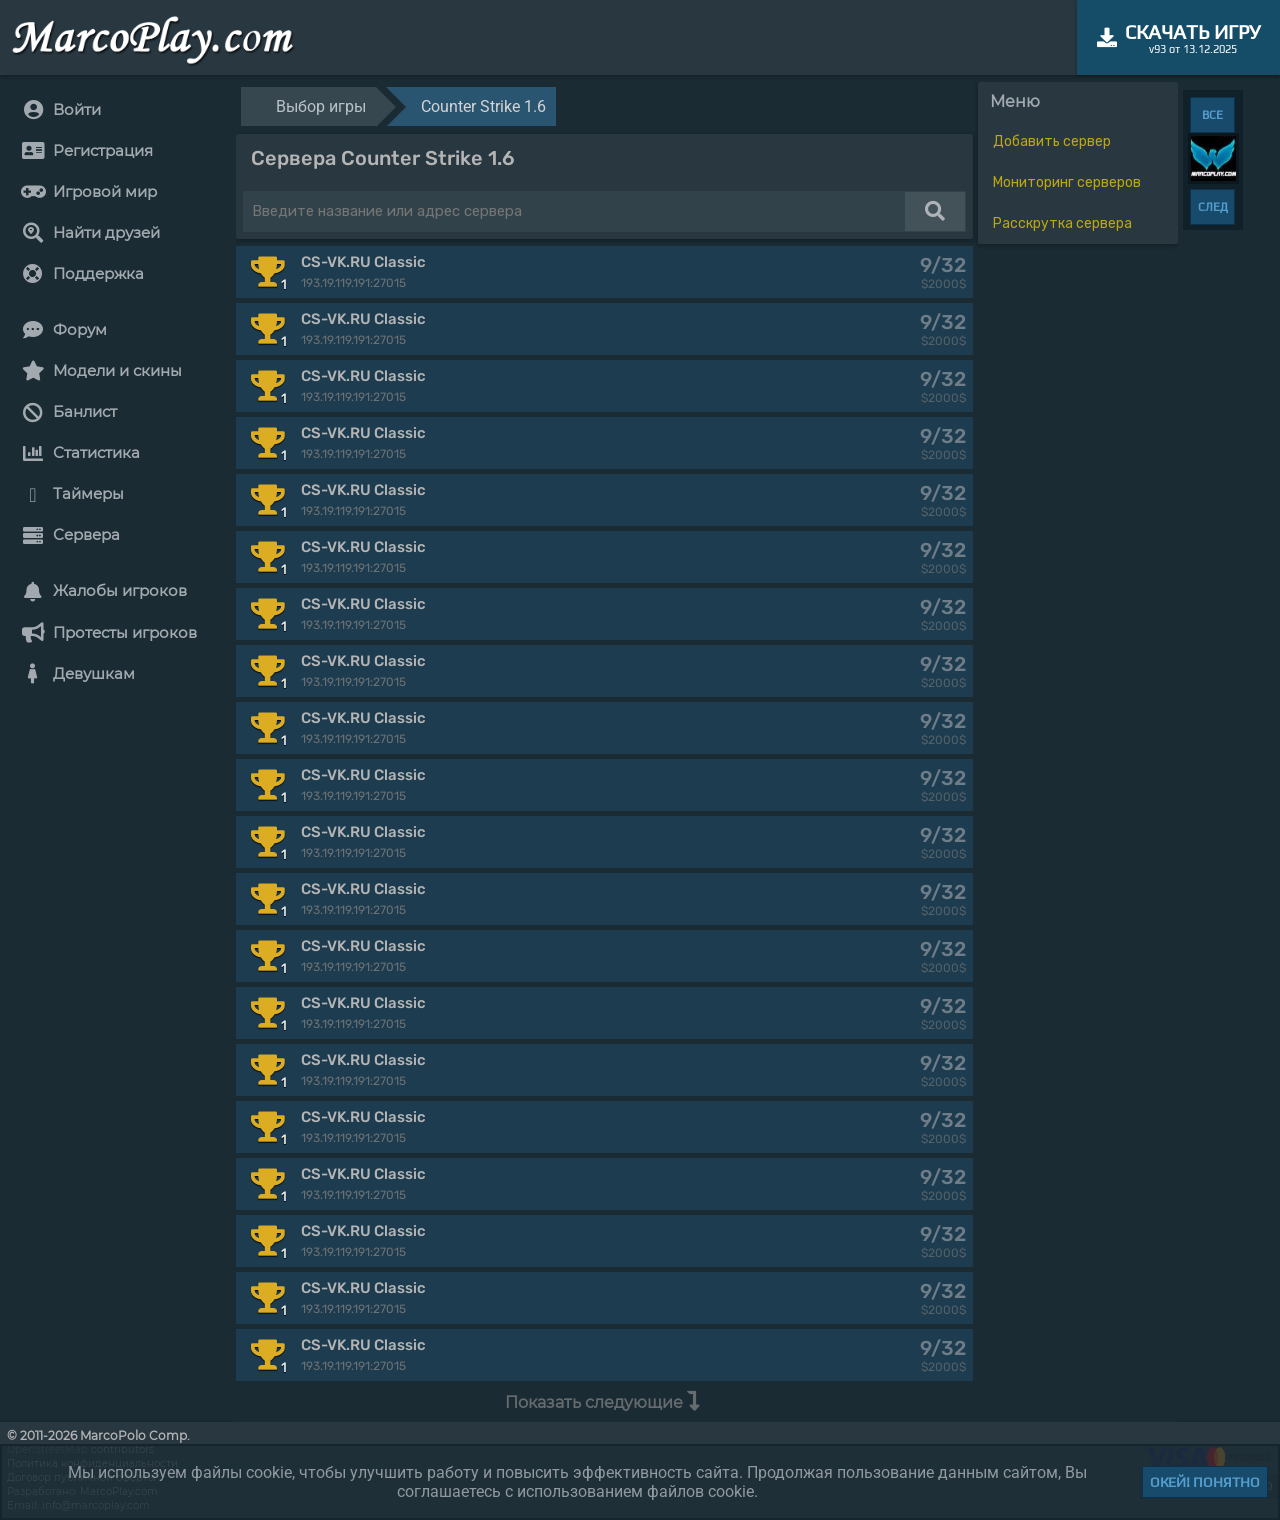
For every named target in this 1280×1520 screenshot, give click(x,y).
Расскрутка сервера (1062, 223)
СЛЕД (1213, 207)
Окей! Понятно (1205, 1482)
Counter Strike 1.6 (483, 106)
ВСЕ (1212, 115)
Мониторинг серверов (1067, 182)
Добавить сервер (1052, 141)
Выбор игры (321, 106)
